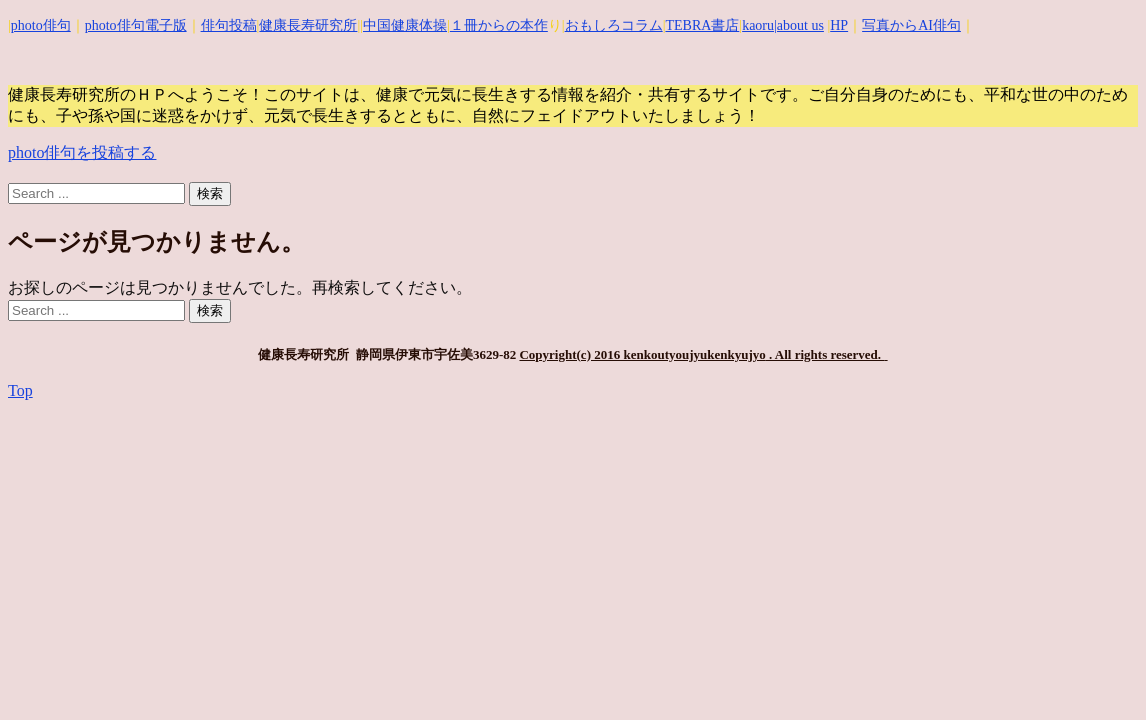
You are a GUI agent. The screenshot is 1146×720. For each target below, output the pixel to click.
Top (20, 390)
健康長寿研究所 (308, 25)
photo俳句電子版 (136, 25)
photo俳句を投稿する (82, 152)
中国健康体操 (405, 25)
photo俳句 (41, 25)
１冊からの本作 (499, 25)
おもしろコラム (614, 25)
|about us (799, 25)
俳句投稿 (229, 25)
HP (839, 25)
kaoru (758, 25)
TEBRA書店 (702, 25)
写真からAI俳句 (911, 25)
